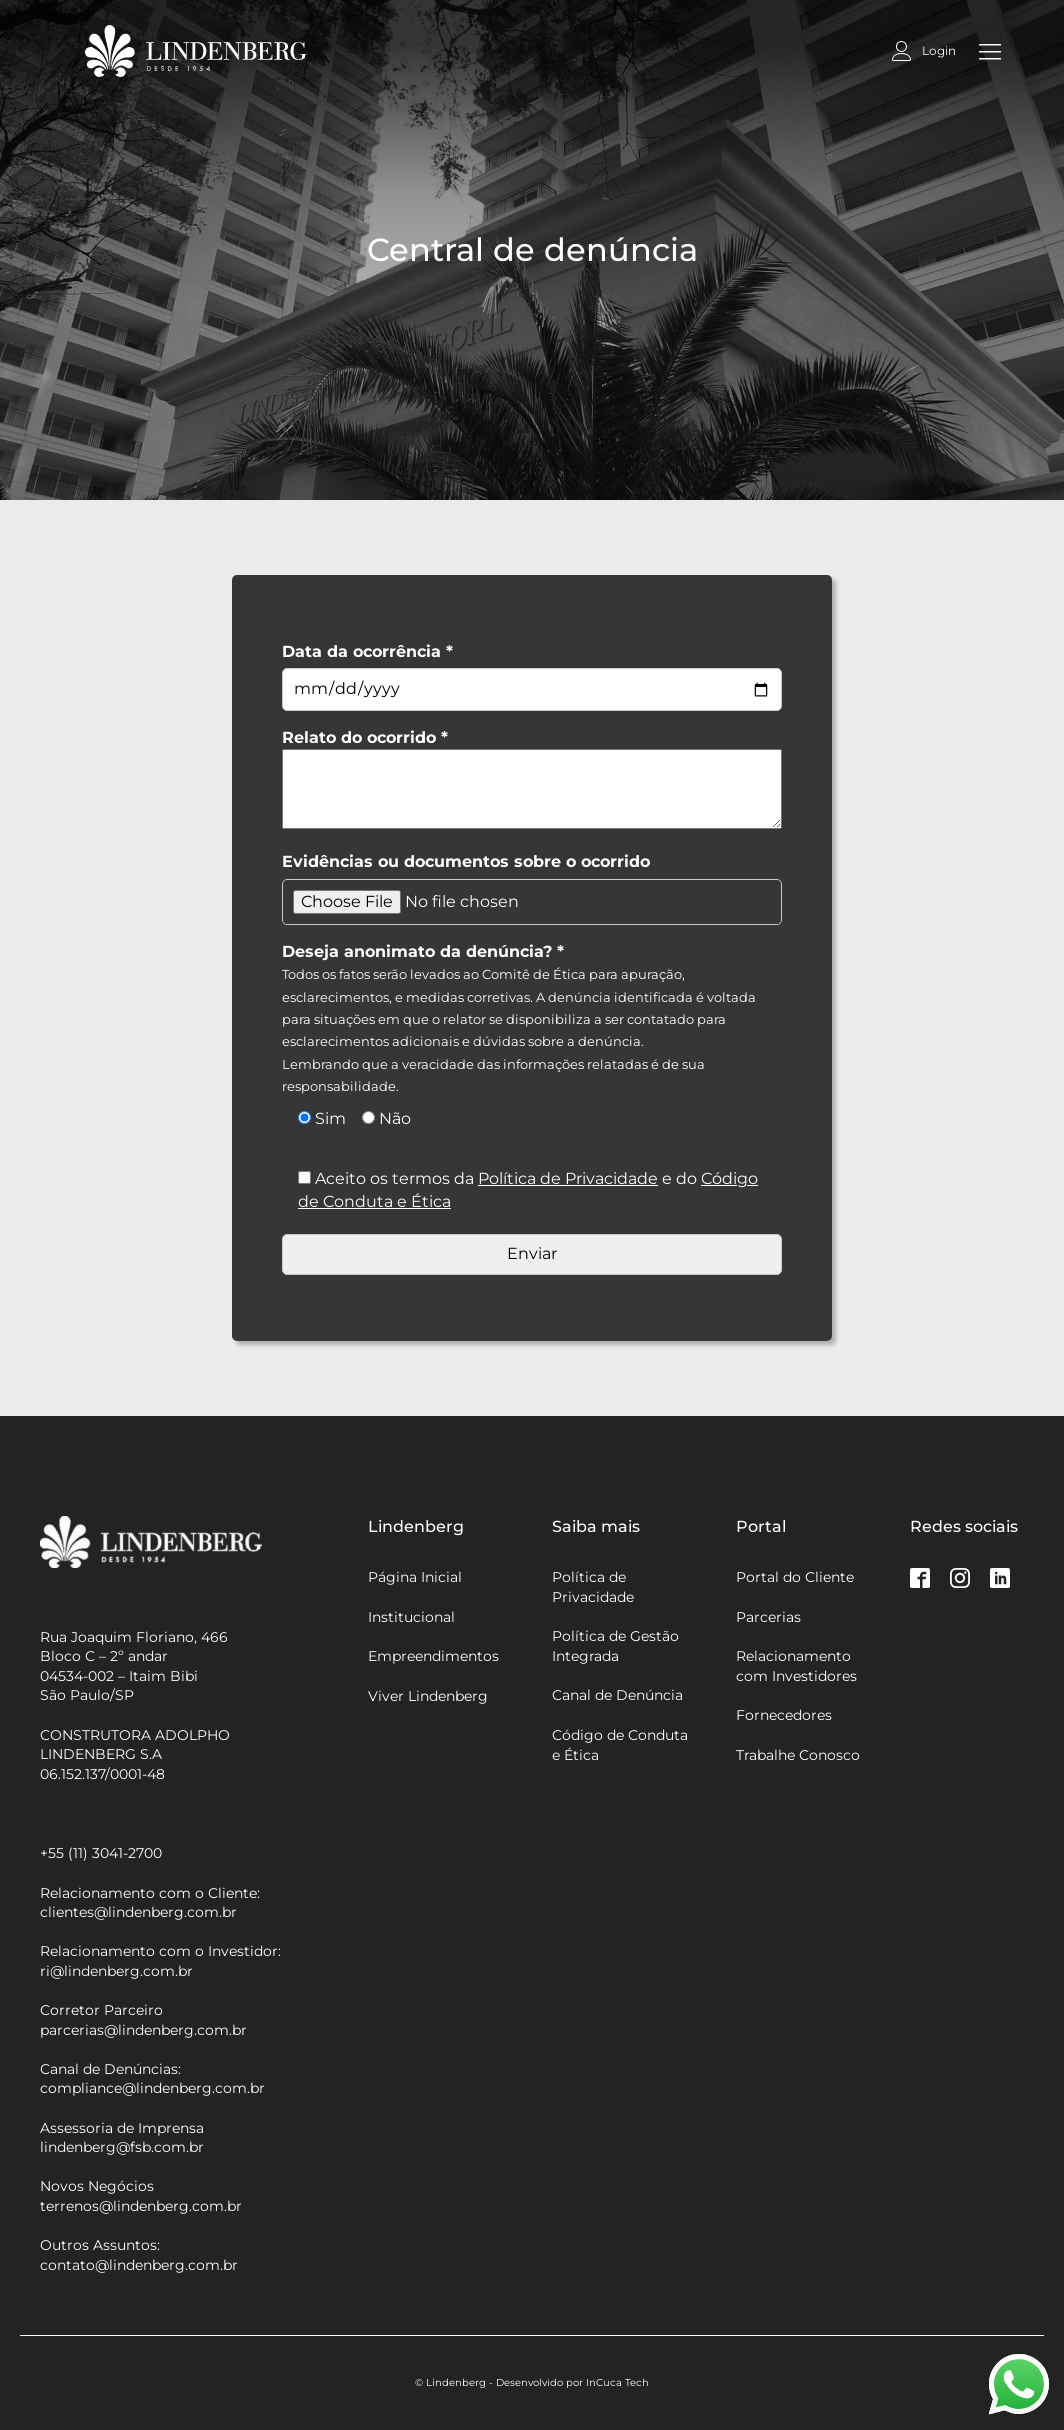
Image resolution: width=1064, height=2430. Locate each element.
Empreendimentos (433, 1656)
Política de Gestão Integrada (615, 1646)
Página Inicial (415, 1577)
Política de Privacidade (568, 1178)
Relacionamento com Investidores (796, 1666)
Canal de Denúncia (617, 1695)
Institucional (411, 1617)
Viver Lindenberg (428, 1696)
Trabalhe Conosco (798, 1755)
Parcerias (768, 1617)
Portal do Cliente (795, 1577)
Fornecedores (784, 1715)
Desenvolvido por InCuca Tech (572, 2382)
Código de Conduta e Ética (620, 1745)
